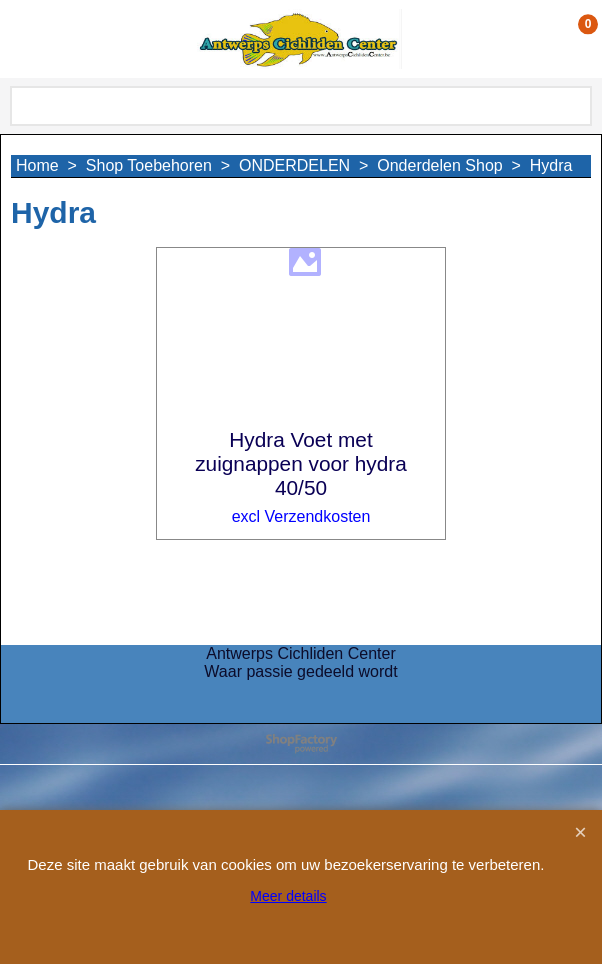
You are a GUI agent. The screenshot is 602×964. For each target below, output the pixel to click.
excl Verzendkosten (301, 516)
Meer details (288, 896)
